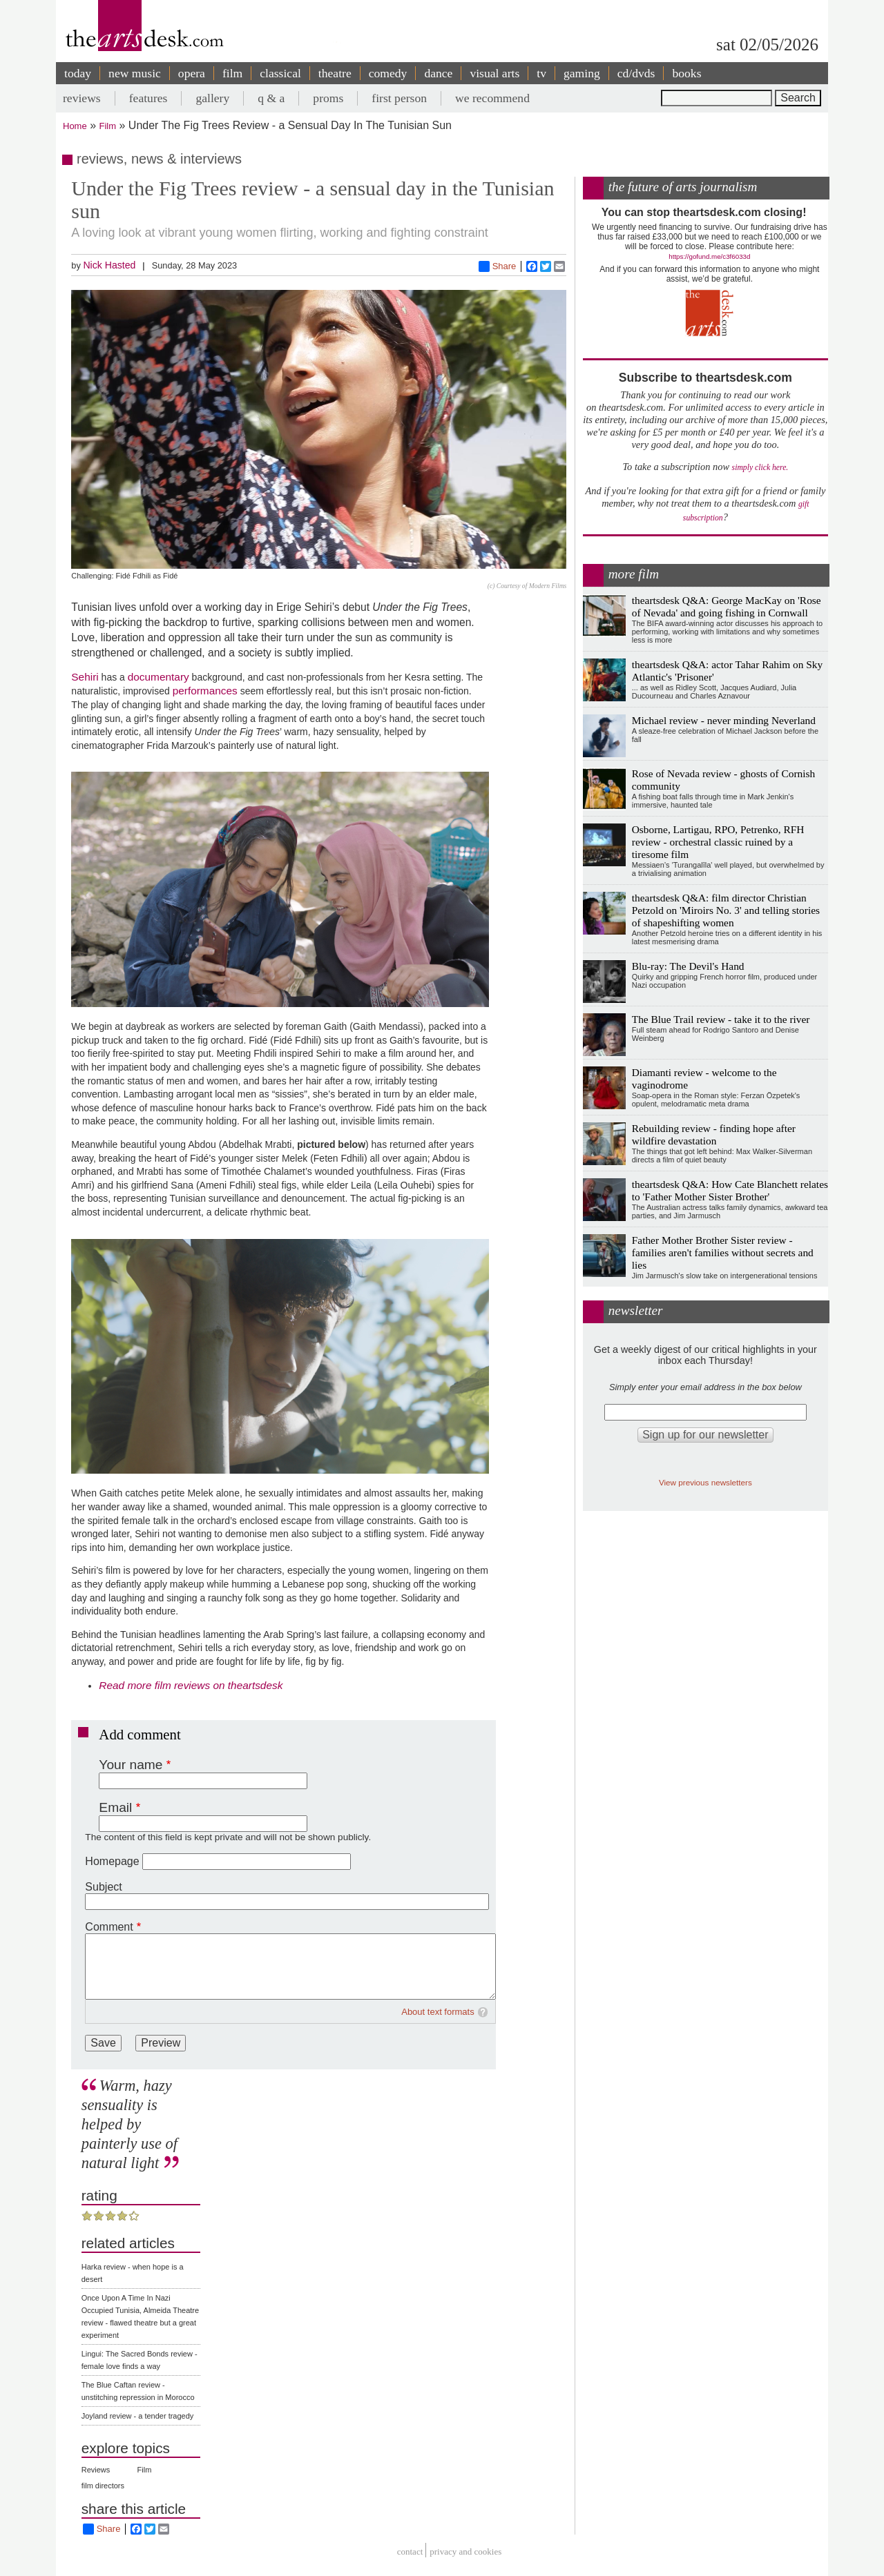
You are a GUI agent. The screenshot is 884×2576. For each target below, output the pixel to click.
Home (75, 126)
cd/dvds (636, 73)
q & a (271, 98)
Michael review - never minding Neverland (724, 720)
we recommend (492, 98)
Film (108, 126)
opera (191, 73)
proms (328, 98)
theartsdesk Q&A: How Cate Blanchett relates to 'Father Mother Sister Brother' (730, 1190)
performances (205, 690)
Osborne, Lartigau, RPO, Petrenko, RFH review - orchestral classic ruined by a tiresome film (718, 841)
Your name (130, 1764)
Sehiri (84, 677)
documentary (158, 677)
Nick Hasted (109, 265)
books (686, 73)
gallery (212, 98)
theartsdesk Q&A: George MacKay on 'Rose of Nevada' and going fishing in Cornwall (726, 606)
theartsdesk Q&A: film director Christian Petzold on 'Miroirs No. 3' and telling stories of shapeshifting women (726, 910)
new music (134, 73)
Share (498, 266)
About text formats (437, 2012)
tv (541, 73)
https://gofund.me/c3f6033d (709, 256)
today (77, 73)
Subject (103, 1887)
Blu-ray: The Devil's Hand (688, 966)
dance (438, 73)
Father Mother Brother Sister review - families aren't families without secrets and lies (723, 1252)
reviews (82, 98)
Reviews (95, 2470)
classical (280, 73)
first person (399, 98)
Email (115, 1807)
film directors (102, 2485)
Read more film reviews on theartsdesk (190, 1685)
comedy (388, 73)
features (148, 98)
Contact (410, 2552)
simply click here (759, 467)
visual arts (494, 73)
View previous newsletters (705, 1482)
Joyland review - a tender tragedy (137, 2416)
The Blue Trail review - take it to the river (721, 1019)
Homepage (112, 1861)
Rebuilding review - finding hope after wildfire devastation (714, 1134)
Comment (109, 1927)
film (232, 73)
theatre (335, 73)
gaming (582, 73)
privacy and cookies (465, 2552)
